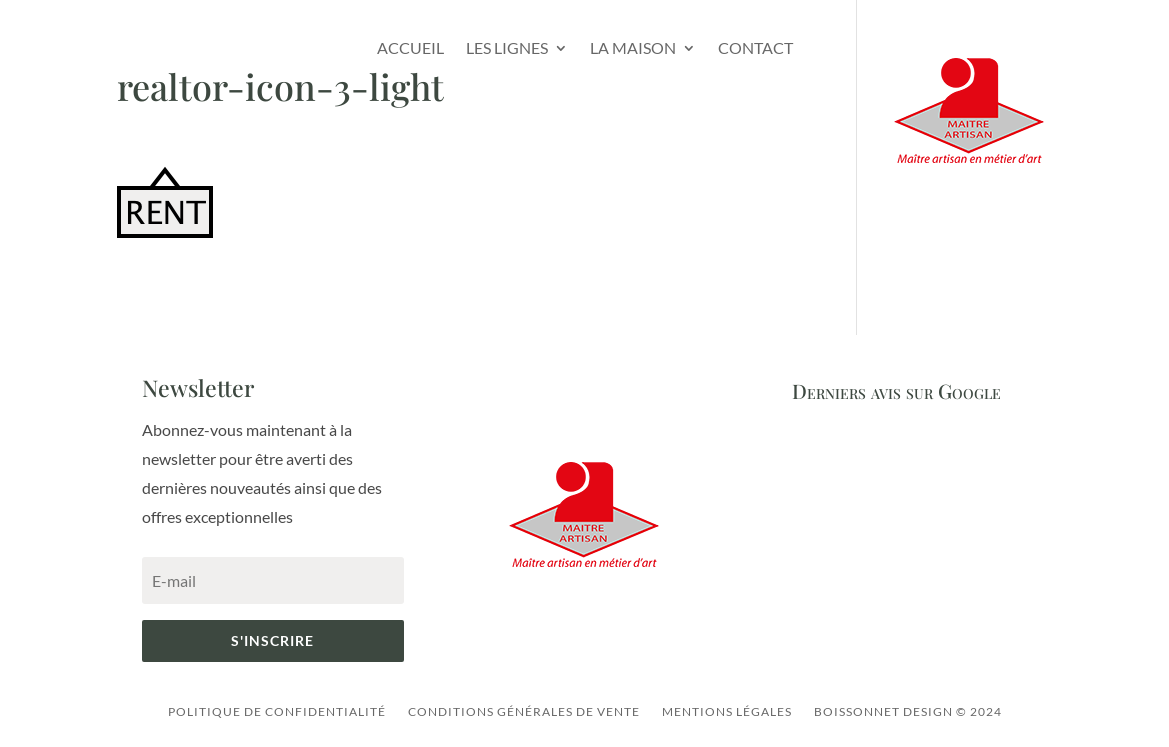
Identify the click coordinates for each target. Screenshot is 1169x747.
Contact (755, 47)
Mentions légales (727, 711)
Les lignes (507, 47)
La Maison (633, 47)
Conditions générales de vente (524, 711)
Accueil (410, 47)
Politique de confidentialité (277, 711)
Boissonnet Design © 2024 (908, 711)
